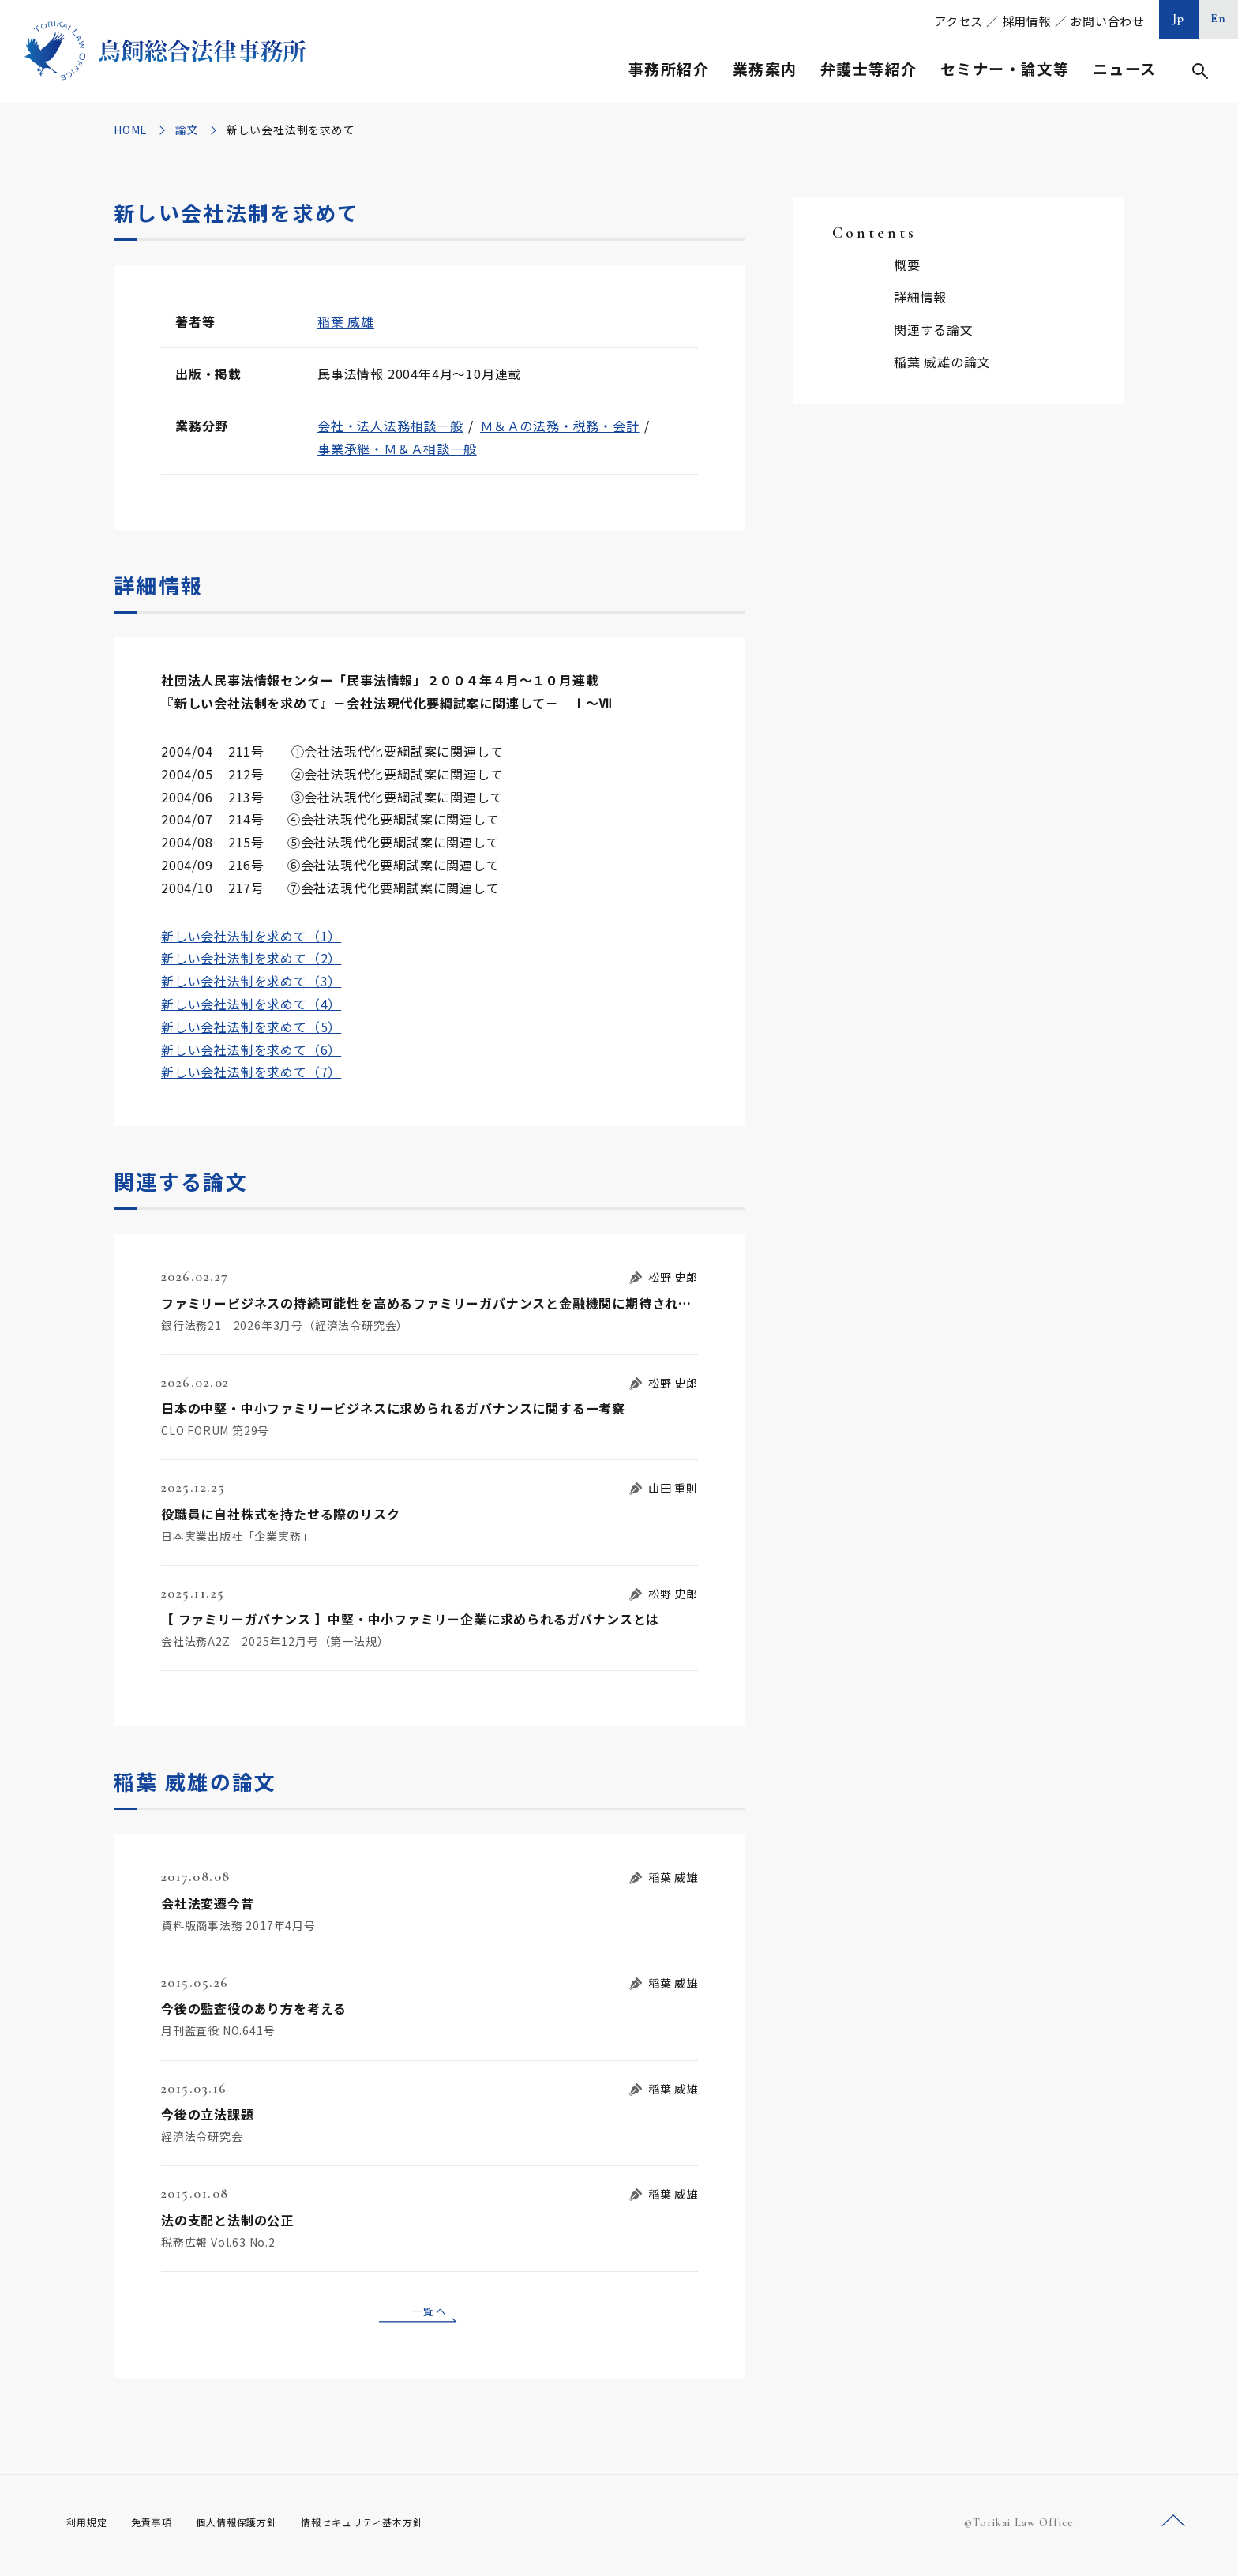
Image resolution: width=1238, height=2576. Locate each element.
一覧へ (429, 2313)
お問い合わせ (1107, 21)
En (1218, 18)
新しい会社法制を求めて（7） (251, 1071)
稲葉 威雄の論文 (942, 361)
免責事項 (161, 2528)
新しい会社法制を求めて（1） (251, 935)
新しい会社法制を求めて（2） (251, 957)
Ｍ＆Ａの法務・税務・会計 (560, 425)
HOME (131, 129)
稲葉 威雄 (345, 321)
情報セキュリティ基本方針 (399, 2528)
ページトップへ (1173, 2527)
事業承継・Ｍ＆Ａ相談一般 (397, 448)
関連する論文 (934, 329)
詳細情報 (920, 296)
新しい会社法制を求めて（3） (251, 980)
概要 (907, 264)
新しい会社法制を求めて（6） (251, 1049)
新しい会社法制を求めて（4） (251, 1003)
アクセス (958, 21)
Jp (1178, 18)
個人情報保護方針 (257, 2528)
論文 (187, 129)
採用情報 (1027, 21)
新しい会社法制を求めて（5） (251, 1026)
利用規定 (90, 2528)
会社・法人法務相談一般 (390, 425)
